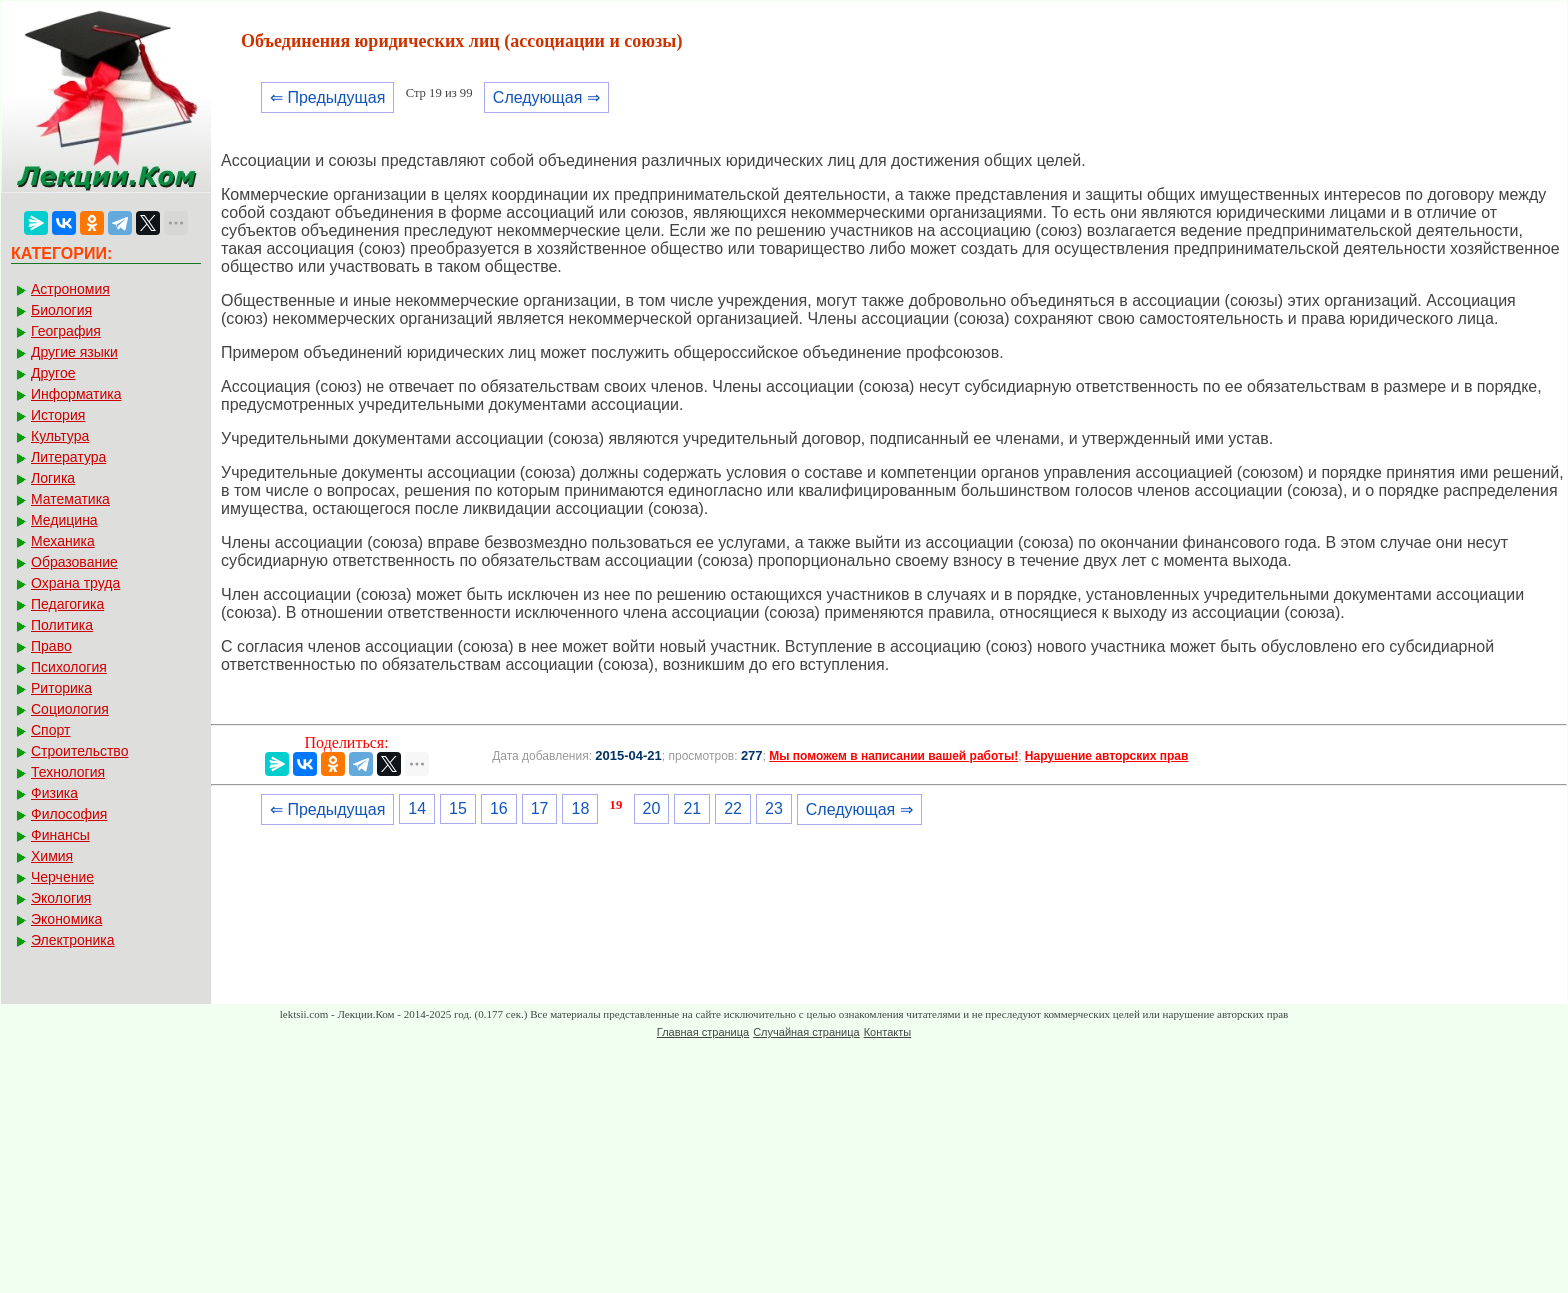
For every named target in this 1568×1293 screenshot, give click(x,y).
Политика (62, 625)
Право (51, 646)
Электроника (73, 940)
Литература (68, 457)
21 (692, 808)
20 (652, 808)
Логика (53, 478)
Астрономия (70, 289)
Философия (69, 814)
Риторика (61, 688)
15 (458, 808)
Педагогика (67, 604)
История (58, 415)
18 (580, 808)
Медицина (64, 520)
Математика (70, 499)
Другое (53, 373)
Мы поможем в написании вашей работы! (893, 756)
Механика (63, 541)
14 (417, 808)
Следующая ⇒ (546, 97)
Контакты (888, 1032)
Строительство (79, 751)
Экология (61, 898)
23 (774, 808)
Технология (68, 772)
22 (733, 808)
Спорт (50, 730)
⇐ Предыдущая (327, 97)
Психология (69, 667)
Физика (54, 793)
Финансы (60, 835)
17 (540, 808)
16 (499, 808)
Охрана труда (75, 583)
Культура (60, 436)
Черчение (62, 877)
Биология (61, 310)
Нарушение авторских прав (1106, 756)
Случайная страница (806, 1032)
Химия (52, 856)
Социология (70, 709)
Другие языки (74, 352)
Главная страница (703, 1032)
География (66, 331)
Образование (74, 562)
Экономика (66, 919)
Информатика (76, 394)
